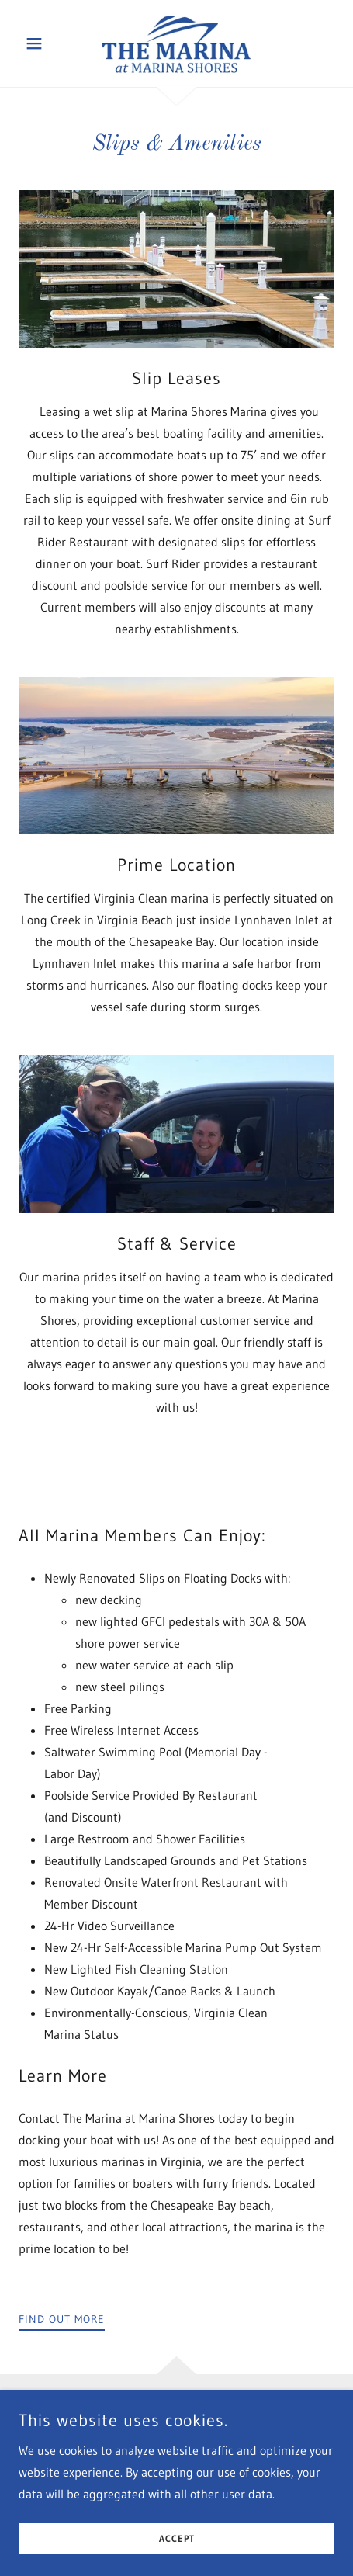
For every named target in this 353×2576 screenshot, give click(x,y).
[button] (42, 43)
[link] (176, 43)
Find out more (62, 2319)
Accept (177, 2539)
